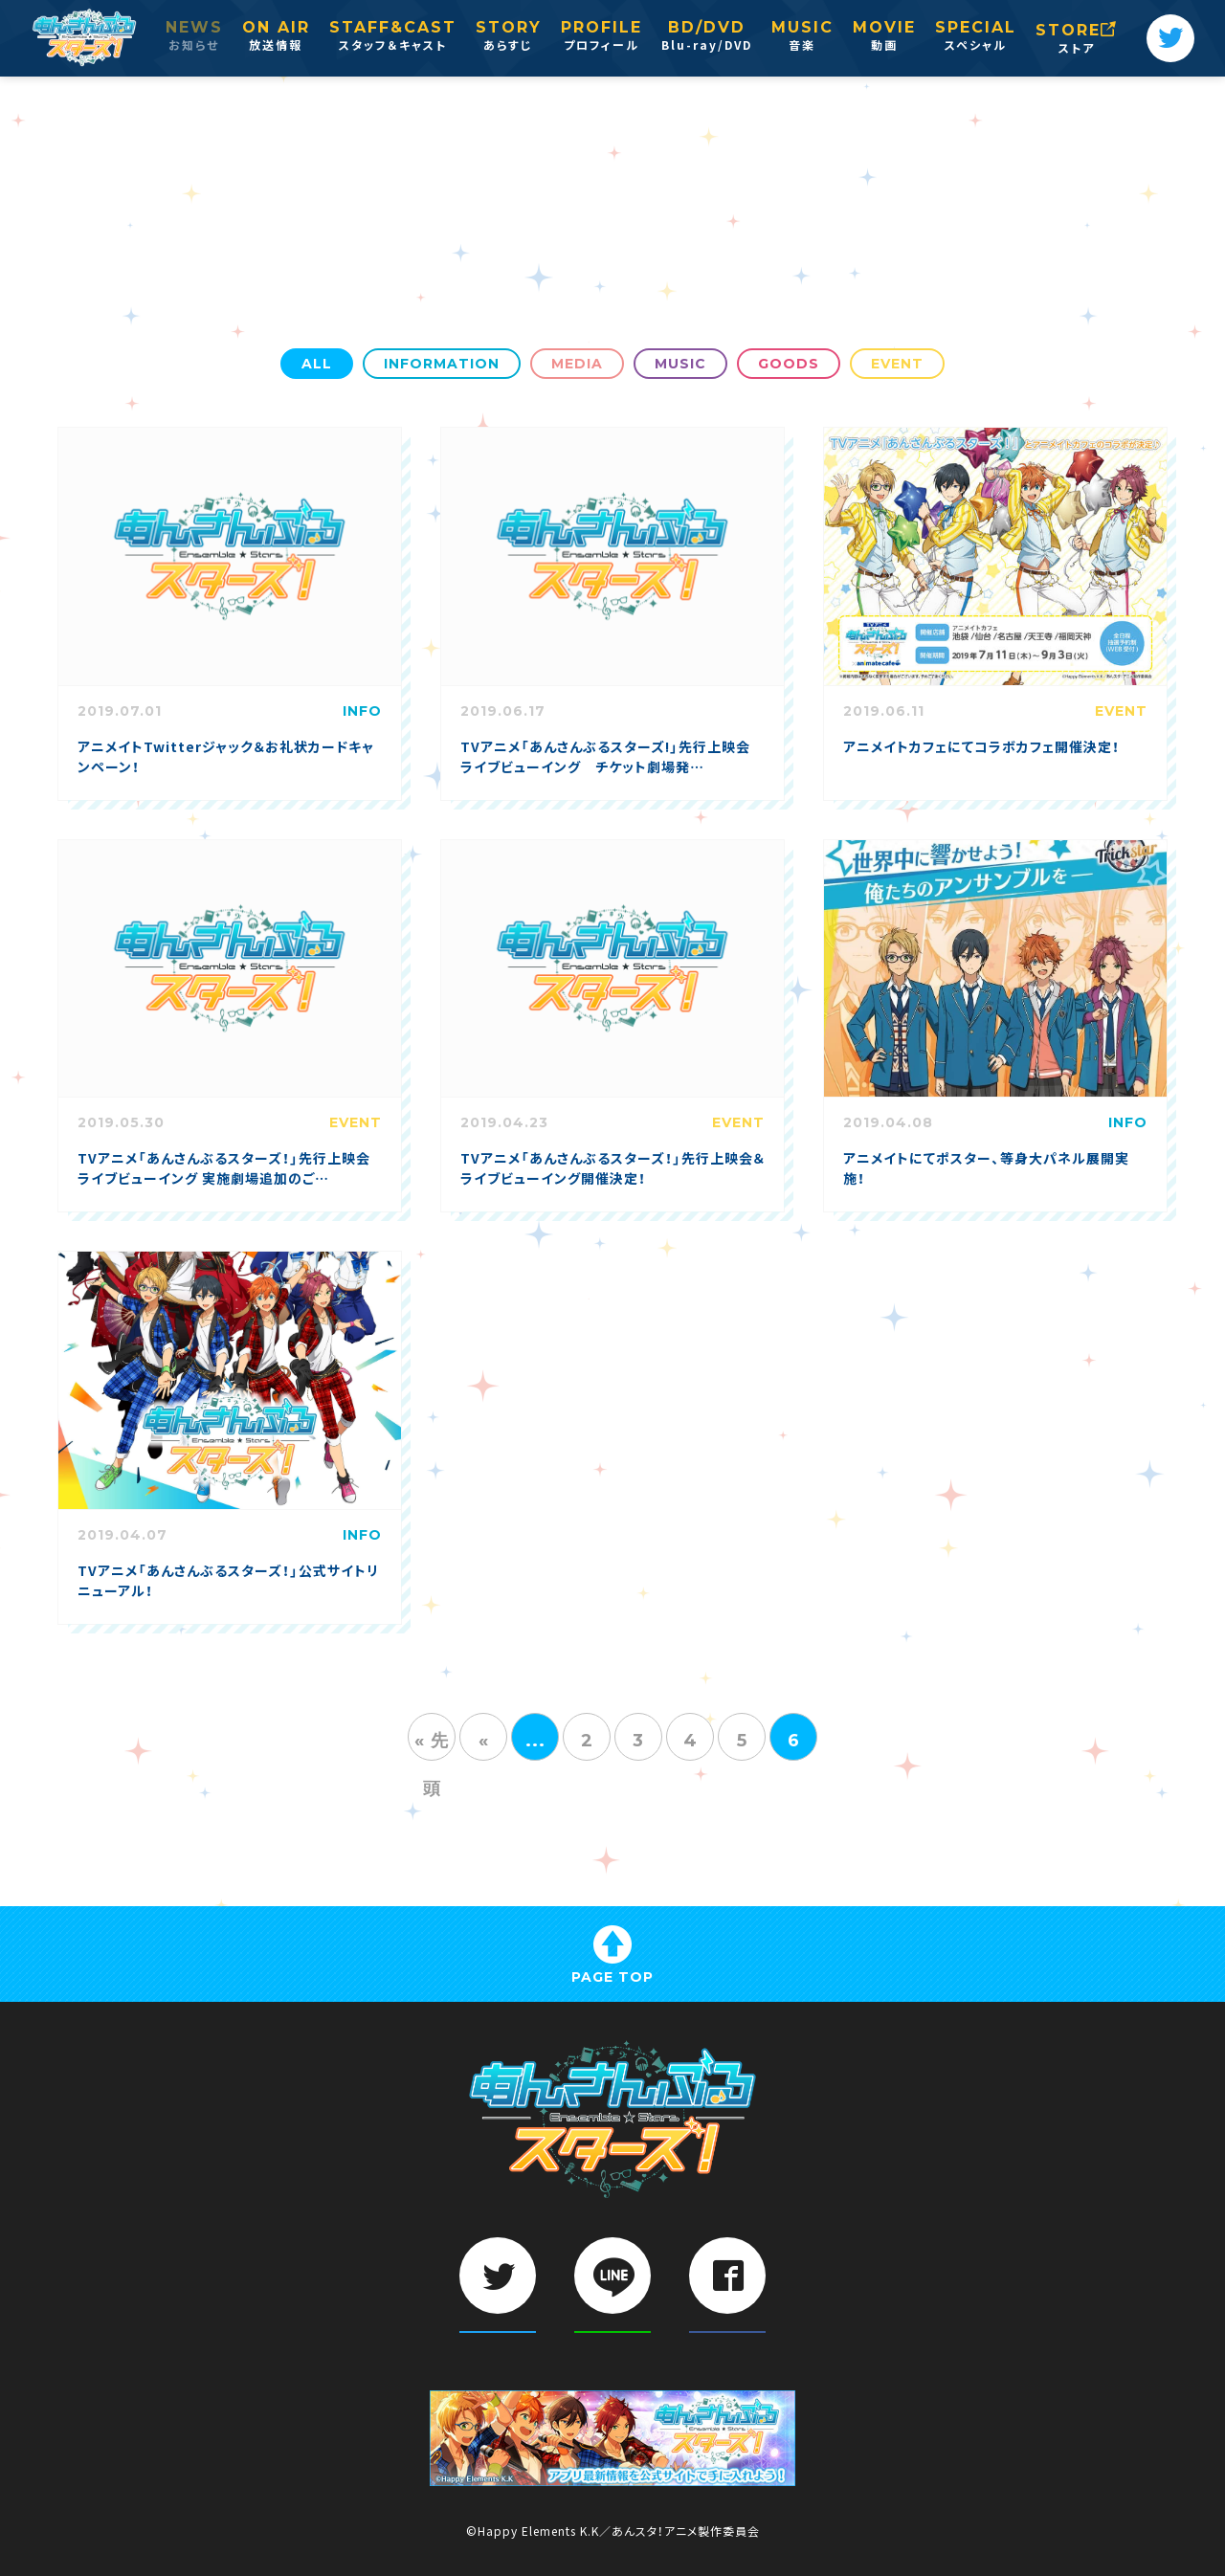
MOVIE (884, 37)
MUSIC (802, 37)
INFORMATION (442, 363)
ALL (316, 363)
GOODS (788, 363)
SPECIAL (975, 37)
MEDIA (577, 363)
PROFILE (601, 37)
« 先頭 (431, 1745)
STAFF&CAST (393, 37)
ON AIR (276, 37)
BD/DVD (706, 37)
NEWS (194, 37)
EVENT (897, 363)
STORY (509, 37)
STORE (1077, 39)
